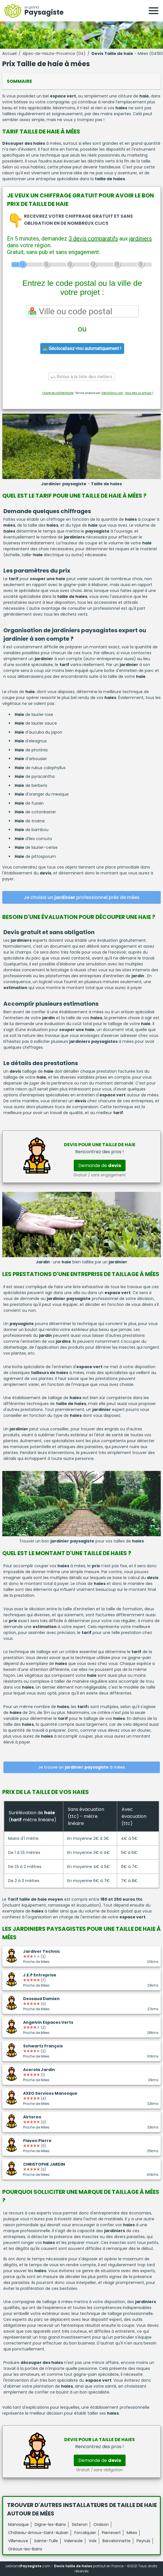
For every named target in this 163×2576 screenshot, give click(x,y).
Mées (132, 2532)
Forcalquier (85, 2532)
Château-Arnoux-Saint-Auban (38, 2532)
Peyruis (143, 2541)
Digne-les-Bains (50, 2524)
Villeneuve (18, 2541)
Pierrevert (111, 2532)
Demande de (99, 1165)
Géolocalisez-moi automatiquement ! (82, 348)
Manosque (18, 2524)
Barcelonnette (116, 2541)
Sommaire (19, 81)
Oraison (101, 2524)
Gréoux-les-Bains (25, 2549)
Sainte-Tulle (46, 2541)
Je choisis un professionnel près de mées (82, 897)
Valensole (73, 2541)
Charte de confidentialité (57, 393)
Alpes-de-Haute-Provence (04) (54, 53)
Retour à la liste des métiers (81, 376)
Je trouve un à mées (81, 1767)
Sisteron (80, 2524)
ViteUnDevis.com (112, 393)
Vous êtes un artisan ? (139, 393)
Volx (93, 2541)
